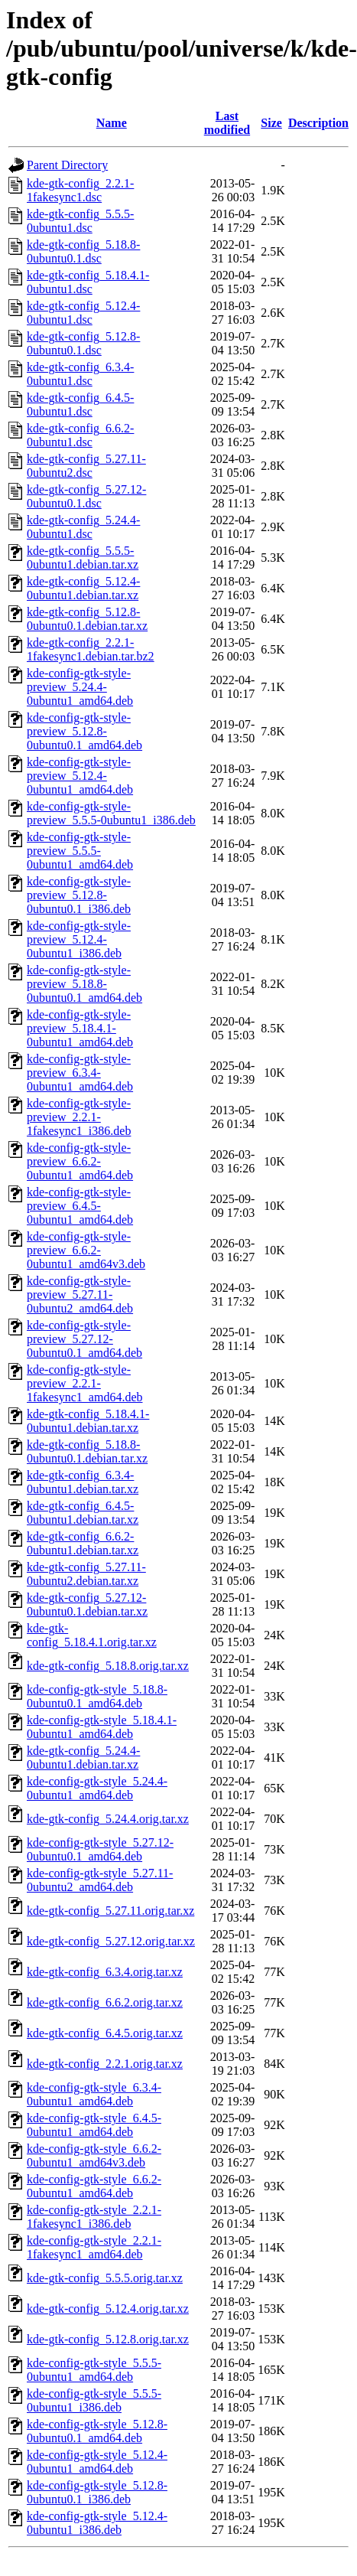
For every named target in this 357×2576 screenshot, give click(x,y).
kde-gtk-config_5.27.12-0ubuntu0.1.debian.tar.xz (87, 1604)
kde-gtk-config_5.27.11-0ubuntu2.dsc (86, 465)
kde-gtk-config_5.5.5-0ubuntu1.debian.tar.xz (82, 557)
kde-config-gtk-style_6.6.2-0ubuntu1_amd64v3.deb (94, 2155)
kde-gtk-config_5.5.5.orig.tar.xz (105, 2277)
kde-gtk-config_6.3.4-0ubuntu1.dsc (80, 373)
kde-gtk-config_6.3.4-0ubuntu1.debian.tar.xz (82, 1482)
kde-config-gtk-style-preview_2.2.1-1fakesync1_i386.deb (79, 1117)
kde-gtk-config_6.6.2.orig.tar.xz (105, 2002)
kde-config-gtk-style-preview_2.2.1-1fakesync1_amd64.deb (85, 1383)
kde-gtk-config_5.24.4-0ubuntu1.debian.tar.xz (83, 1757)
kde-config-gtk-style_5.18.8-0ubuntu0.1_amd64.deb (97, 1696)
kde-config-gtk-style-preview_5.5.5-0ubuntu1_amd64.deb (80, 850)
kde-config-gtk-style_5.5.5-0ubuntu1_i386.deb (94, 2400)
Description (318, 122)
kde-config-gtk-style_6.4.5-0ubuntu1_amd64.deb (94, 2124)
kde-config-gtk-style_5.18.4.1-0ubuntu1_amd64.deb (102, 1727)
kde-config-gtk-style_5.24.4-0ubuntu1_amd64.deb (97, 1788)
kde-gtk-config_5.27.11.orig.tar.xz (110, 1910)
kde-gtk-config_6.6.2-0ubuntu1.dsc (80, 435)
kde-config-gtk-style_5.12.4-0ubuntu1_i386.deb (97, 2522)
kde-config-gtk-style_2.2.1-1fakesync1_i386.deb (94, 2216)
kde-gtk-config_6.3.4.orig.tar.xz (105, 1971)
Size (271, 122)
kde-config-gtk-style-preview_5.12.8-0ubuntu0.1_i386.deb (79, 895)
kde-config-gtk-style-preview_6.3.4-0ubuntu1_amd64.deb (80, 1072)
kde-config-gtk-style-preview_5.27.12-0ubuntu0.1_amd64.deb (84, 1339)
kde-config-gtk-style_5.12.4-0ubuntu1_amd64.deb (97, 2461)
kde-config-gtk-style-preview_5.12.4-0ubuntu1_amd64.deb (80, 775)
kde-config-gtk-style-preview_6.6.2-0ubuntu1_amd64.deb (80, 1161)
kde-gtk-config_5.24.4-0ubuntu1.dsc (83, 527)
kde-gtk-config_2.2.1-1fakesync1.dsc (80, 190)
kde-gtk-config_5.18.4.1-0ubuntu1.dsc (88, 282)
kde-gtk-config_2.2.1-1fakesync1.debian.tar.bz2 (90, 649)
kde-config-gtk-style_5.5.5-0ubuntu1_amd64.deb (94, 2369)
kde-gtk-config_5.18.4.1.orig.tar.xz (92, 1635)
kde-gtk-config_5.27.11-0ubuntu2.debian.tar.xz (86, 1573)
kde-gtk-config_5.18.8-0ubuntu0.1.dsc (83, 251)
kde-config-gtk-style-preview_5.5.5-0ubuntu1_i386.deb (111, 813)
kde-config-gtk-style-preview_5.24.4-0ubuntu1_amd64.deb (80, 687)
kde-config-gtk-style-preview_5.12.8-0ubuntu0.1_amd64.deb (84, 731)
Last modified (227, 122)
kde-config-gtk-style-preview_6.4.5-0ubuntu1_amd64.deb (80, 1205)
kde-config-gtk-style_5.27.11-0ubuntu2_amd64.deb (100, 1880)
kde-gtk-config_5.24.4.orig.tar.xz (108, 1818)
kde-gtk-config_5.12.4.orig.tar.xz (108, 2308)
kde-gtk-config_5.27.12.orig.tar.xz (111, 1941)
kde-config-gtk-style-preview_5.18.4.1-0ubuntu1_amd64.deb (80, 1028)
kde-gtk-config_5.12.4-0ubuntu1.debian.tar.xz (83, 588)
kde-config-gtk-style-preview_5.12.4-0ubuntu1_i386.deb (79, 939)
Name (111, 122)
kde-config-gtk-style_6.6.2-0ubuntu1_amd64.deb (94, 2186)
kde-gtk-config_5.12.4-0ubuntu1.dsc (83, 312)
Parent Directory (67, 164)
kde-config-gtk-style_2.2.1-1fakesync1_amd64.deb (94, 2247)
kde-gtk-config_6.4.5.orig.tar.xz (105, 2033)
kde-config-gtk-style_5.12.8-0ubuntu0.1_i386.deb (97, 2492)
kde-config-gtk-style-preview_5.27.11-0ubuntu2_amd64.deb (80, 1294)
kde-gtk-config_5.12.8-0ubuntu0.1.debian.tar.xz (87, 618)
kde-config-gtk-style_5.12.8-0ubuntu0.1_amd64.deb (97, 2431)
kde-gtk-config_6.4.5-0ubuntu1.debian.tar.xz (82, 1512)
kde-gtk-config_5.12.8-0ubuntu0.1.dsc (83, 343)
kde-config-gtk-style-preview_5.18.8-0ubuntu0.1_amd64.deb (84, 984)
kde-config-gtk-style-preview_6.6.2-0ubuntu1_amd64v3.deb (86, 1250)
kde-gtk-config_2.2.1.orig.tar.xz (105, 2063)
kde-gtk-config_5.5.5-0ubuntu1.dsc (80, 220)
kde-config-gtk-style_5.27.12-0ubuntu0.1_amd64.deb (100, 1849)
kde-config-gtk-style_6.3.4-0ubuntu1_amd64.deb (94, 2094)
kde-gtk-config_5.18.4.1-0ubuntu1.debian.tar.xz (88, 1420)
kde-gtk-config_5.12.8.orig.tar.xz (108, 2339)
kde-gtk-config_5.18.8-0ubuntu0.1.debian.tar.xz (87, 1451)
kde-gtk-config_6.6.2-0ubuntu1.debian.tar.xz (82, 1543)
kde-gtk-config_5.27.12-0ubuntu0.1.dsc (86, 496)
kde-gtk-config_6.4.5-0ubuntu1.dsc (80, 404)
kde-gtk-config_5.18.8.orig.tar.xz (108, 1665)
